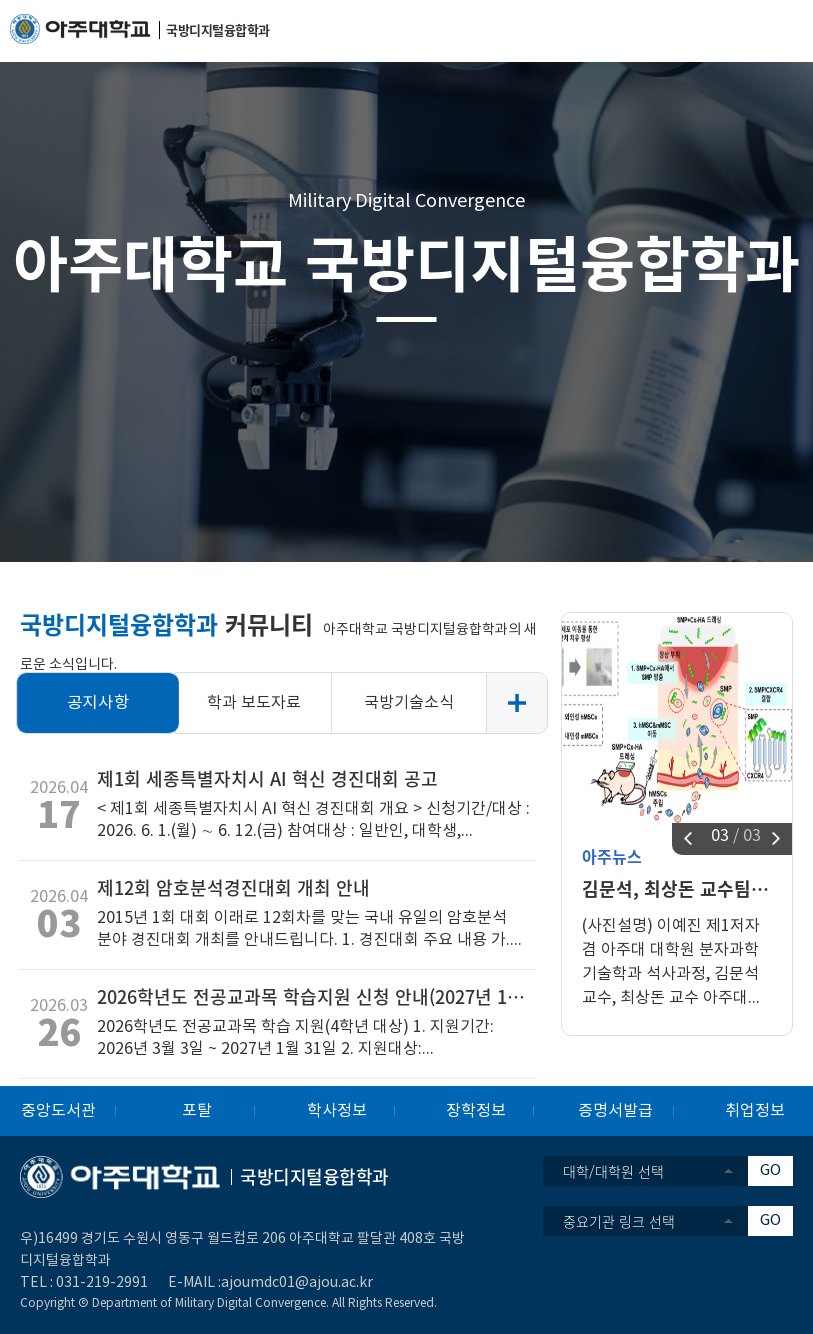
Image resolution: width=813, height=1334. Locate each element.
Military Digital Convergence (406, 201)
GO (770, 1170)
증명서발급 (615, 1111)
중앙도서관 (58, 1111)
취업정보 (755, 1111)
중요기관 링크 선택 (619, 1221)
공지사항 (98, 703)
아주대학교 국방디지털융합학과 (406, 261)
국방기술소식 (409, 703)
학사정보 (337, 1111)
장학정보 (476, 1111)
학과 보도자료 (254, 703)
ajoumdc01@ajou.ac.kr (297, 1283)
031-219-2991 (102, 1283)
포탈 (197, 1111)
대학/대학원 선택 (613, 1171)
